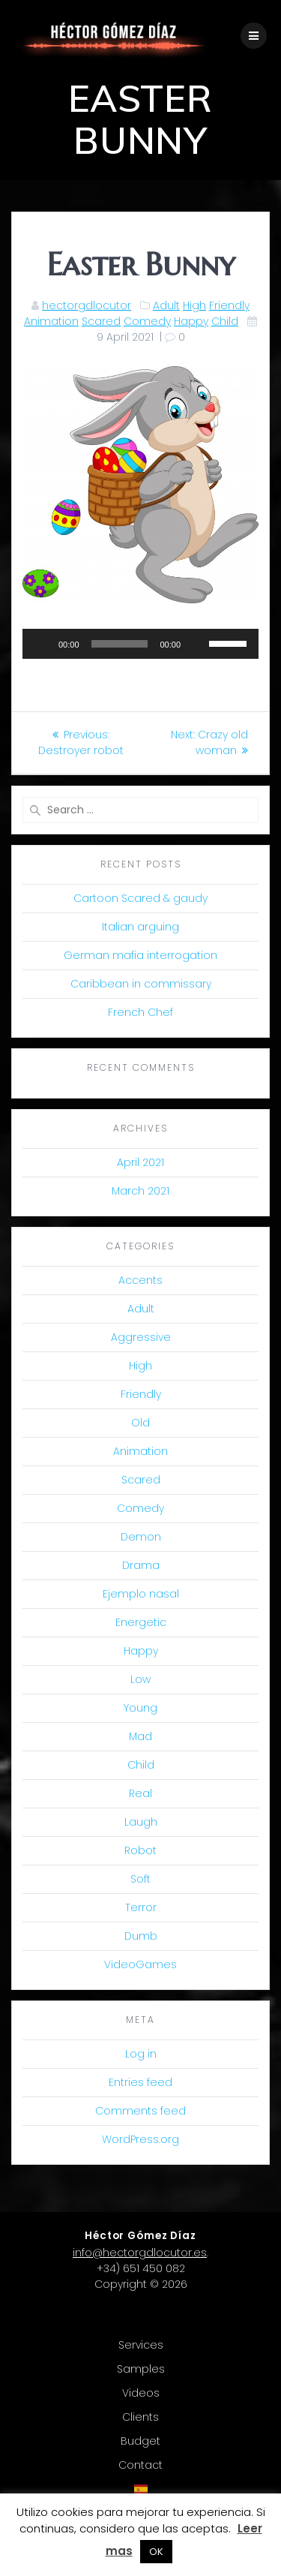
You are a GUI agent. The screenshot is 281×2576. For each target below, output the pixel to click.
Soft (140, 1878)
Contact (140, 2464)
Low (140, 1679)
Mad (140, 1736)
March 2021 (140, 1190)
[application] (140, 644)
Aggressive (141, 1337)
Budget (140, 2440)
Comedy (147, 321)
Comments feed (140, 2110)
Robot (140, 1850)
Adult (166, 305)
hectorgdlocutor (86, 305)
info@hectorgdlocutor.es (140, 2252)
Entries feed (140, 2082)
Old (140, 1422)
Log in (141, 2053)
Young (140, 1707)
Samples (141, 2368)
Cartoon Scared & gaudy (140, 898)
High (194, 305)
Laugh (140, 1821)
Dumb (140, 1935)
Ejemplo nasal (141, 1593)
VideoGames (140, 1964)
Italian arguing (140, 926)
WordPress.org (140, 2139)
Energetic (140, 1622)
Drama (141, 1565)
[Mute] (197, 643)
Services (140, 2344)
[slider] (119, 644)
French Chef (140, 1012)
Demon (141, 1536)
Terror (141, 1907)
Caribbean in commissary (140, 983)
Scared (101, 321)
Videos (141, 2392)
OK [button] (156, 2551)
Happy (191, 321)
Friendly (229, 305)
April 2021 (140, 1162)
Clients (140, 2416)
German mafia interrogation (140, 955)
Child (224, 321)
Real (140, 1793)
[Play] (41, 643)
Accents (140, 1280)
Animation (51, 321)
